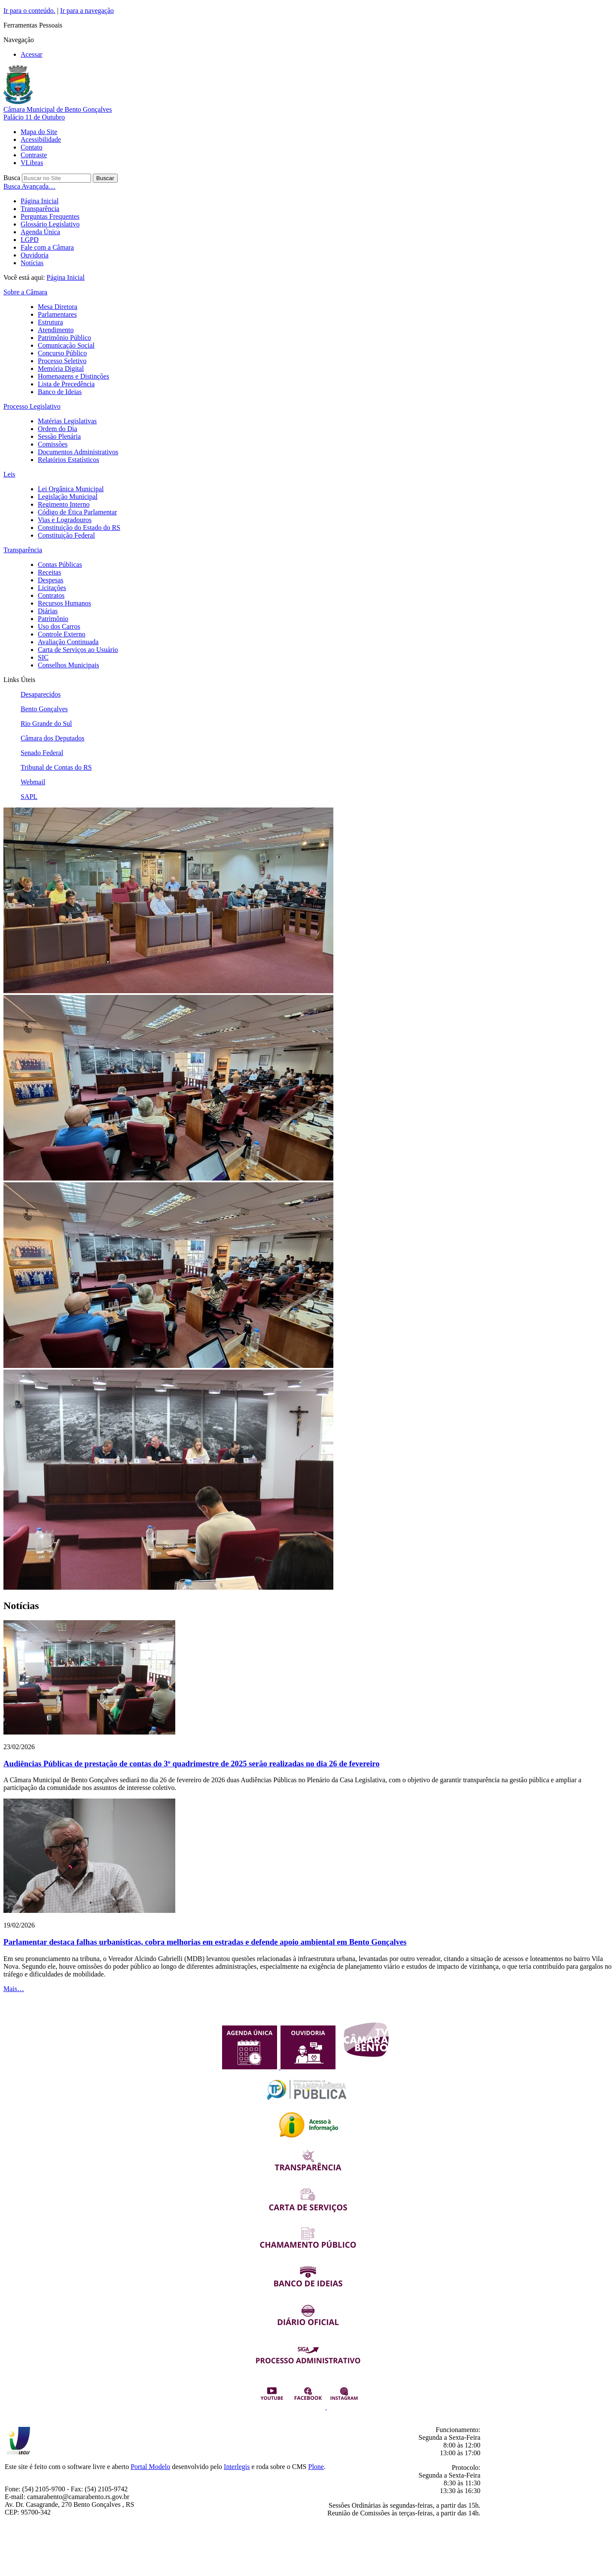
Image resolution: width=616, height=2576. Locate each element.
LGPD (30, 239)
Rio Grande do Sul (46, 723)
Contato (32, 147)
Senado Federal (42, 752)
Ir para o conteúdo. (29, 10)
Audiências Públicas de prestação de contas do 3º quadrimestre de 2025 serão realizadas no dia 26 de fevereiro (191, 1763)
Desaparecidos (41, 694)
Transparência (40, 208)
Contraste (34, 155)
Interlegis (237, 2466)
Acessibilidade (41, 139)
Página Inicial (39, 201)
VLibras (32, 162)
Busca (11, 177)
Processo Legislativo (32, 406)
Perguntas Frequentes (50, 216)
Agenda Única (40, 232)
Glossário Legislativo (50, 224)
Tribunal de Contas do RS (56, 767)
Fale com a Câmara (47, 247)
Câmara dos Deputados (52, 738)
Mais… (13, 1988)
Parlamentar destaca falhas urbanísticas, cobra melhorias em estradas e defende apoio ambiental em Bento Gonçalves (204, 1941)
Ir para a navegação (87, 10)
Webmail (33, 782)
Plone (316, 2466)
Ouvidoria (35, 255)
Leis (9, 474)
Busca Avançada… (29, 186)
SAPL (29, 796)
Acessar (32, 54)
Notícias (32, 262)
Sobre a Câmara (25, 292)
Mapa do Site (39, 131)
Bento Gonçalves (44, 709)
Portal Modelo (150, 2466)
